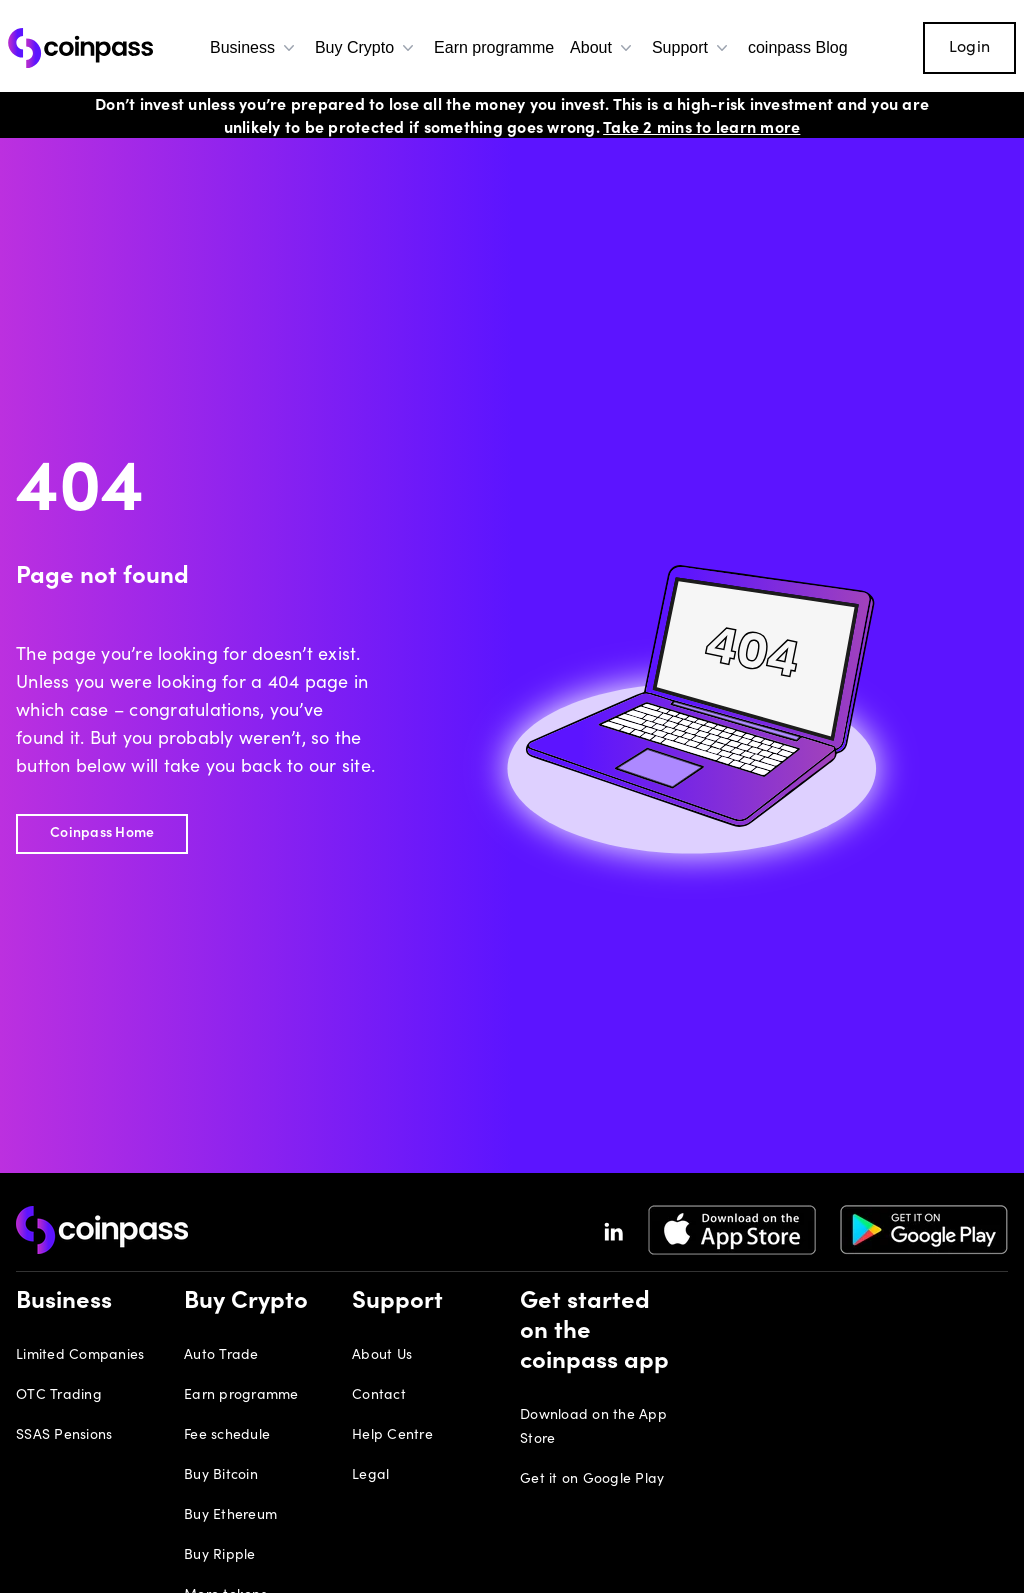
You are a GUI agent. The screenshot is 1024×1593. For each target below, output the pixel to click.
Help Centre (392, 1436)
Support (692, 48)
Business (254, 48)
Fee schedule (227, 1436)
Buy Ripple (220, 1556)
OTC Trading (59, 1396)
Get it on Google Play (592, 1480)
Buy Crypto (366, 48)
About (603, 48)
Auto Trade (221, 1356)
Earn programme (494, 47)
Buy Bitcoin (221, 1476)
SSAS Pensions (64, 1436)
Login (969, 48)
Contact (379, 1396)
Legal (370, 1476)
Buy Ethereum (230, 1516)
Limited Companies (80, 1356)
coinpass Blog (798, 47)
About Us (382, 1356)
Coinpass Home (102, 834)
